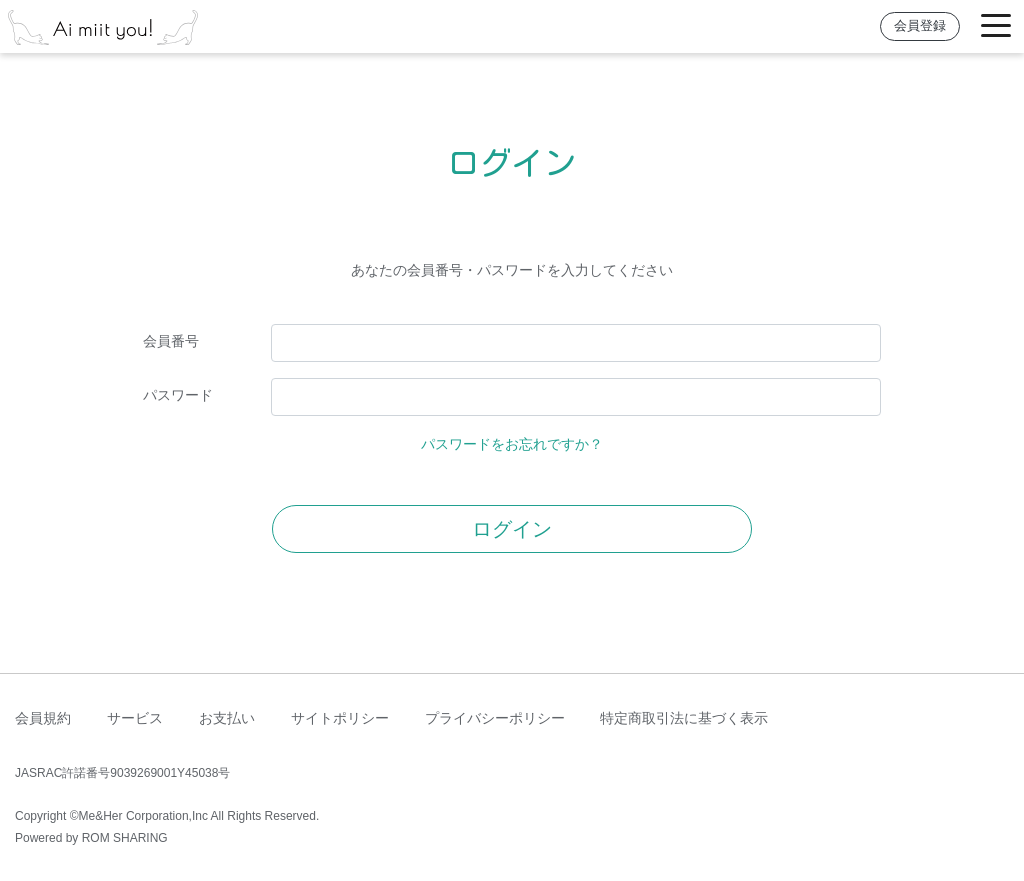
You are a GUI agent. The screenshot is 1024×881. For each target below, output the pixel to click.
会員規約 (43, 718)
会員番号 (171, 341)
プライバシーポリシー (495, 718)
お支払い (227, 718)
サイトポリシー (340, 718)
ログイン (512, 529)
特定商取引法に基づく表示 (684, 718)
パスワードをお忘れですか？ (512, 444)
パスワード (178, 395)
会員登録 (920, 26)
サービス (135, 718)
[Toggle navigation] (996, 26)
